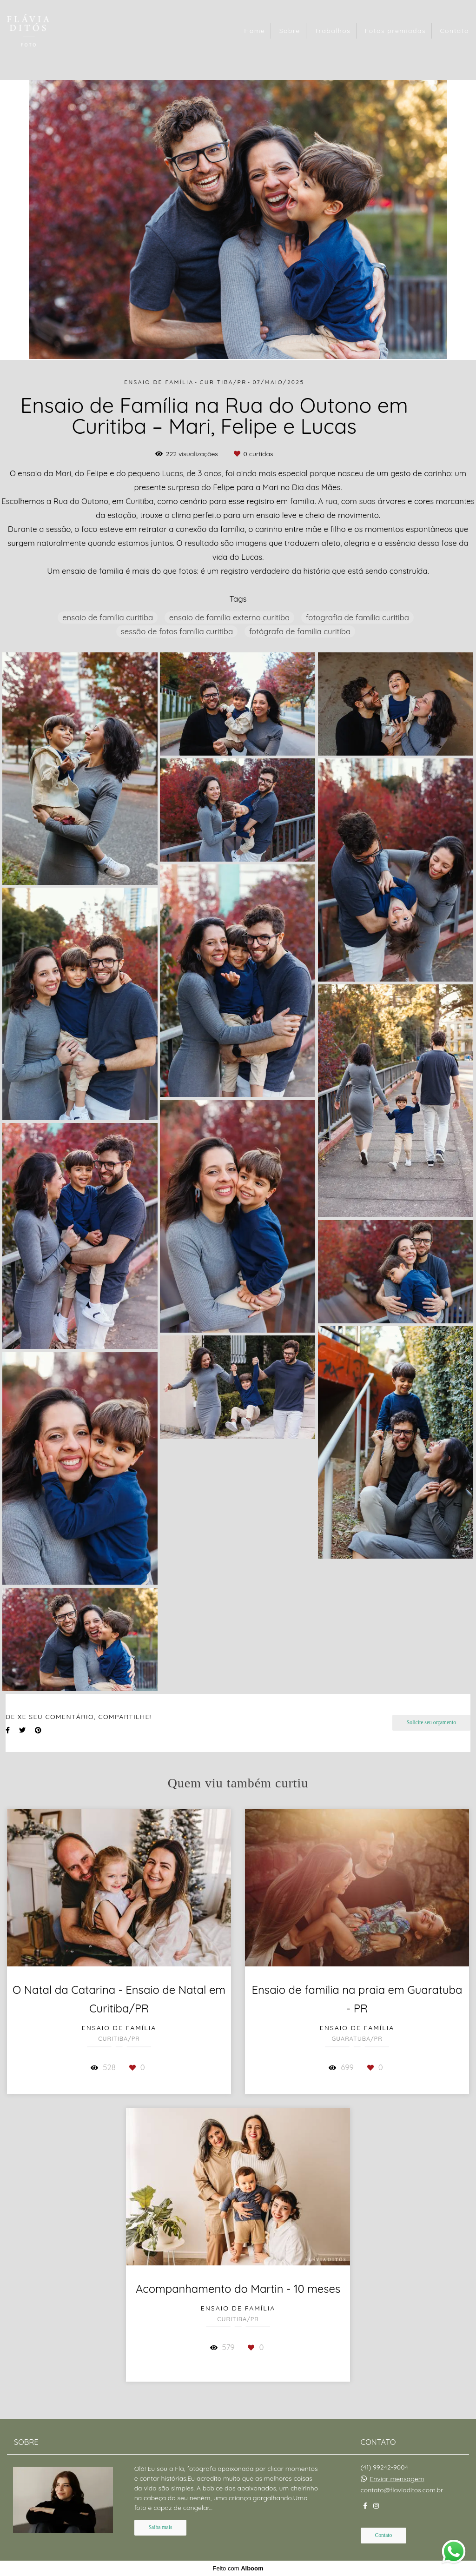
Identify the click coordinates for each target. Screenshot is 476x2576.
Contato (454, 31)
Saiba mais (160, 2527)
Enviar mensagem (397, 2479)
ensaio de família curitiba (107, 617)
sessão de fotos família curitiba (177, 631)
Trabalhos (332, 31)
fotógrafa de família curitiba (300, 631)
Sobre (289, 31)
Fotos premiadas (395, 31)
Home (254, 31)
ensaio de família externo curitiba (229, 617)
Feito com (237, 2568)
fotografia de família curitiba (357, 617)
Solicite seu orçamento (431, 1723)
